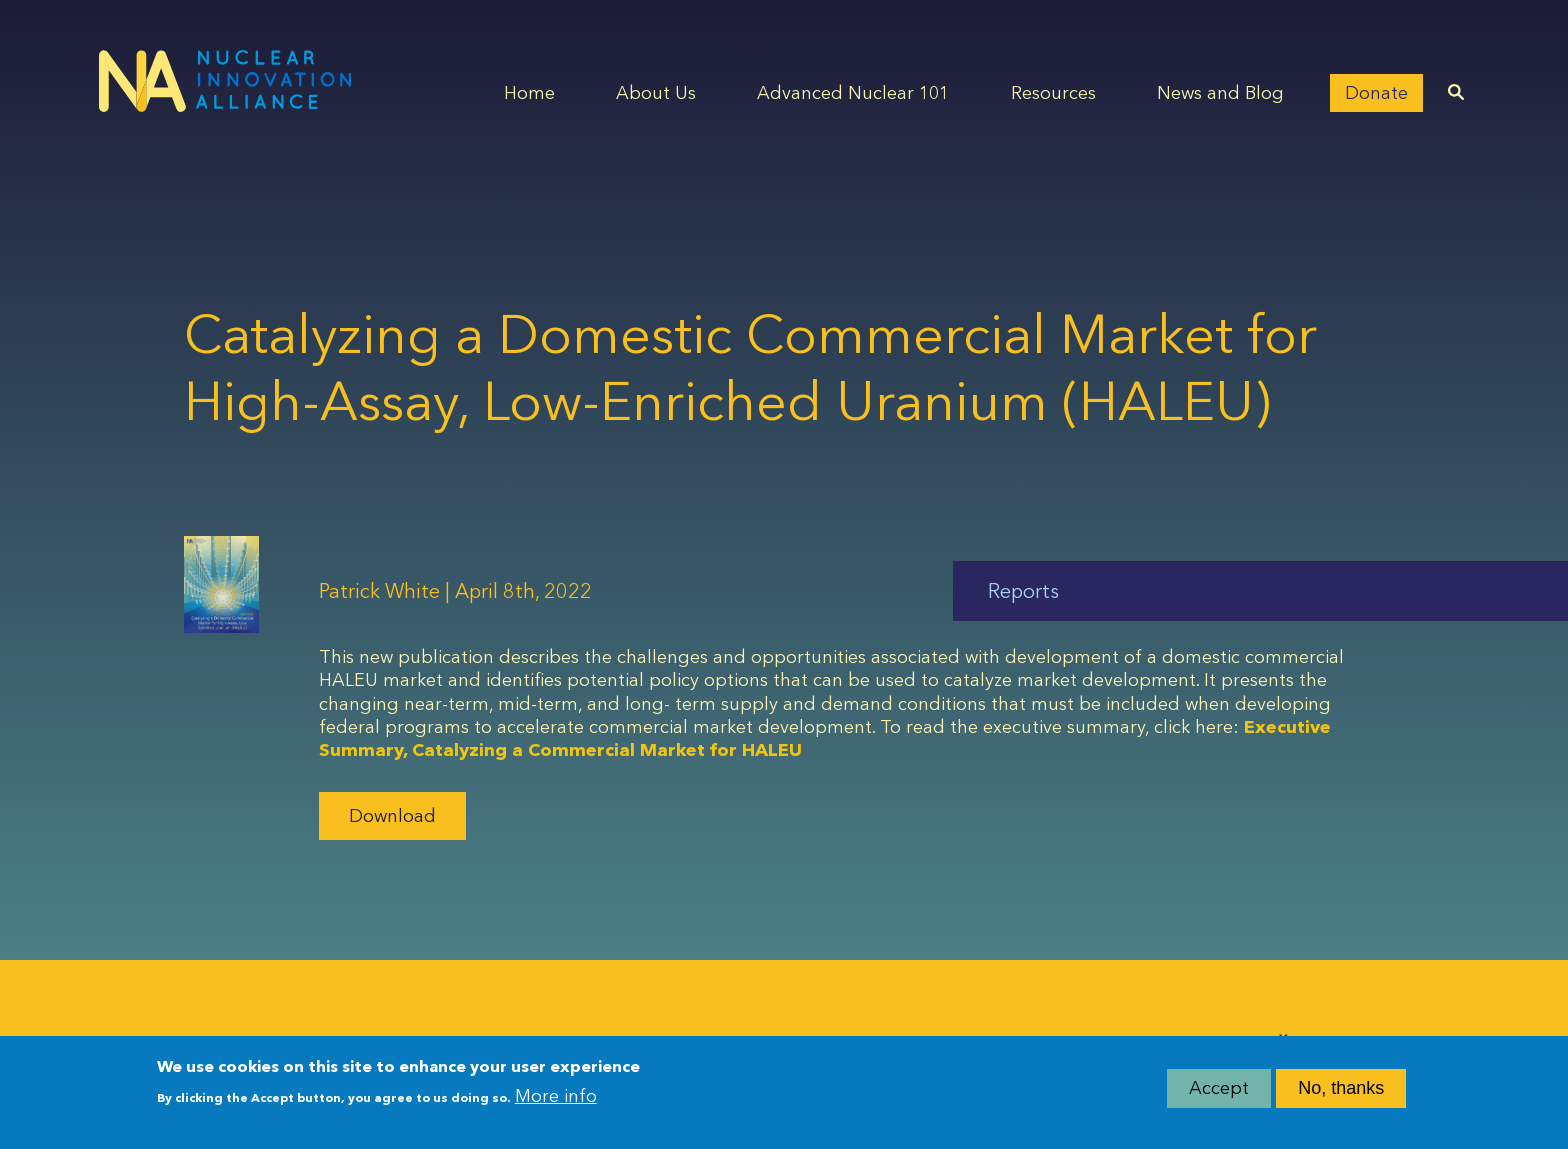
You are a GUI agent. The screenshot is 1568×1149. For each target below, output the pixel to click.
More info (556, 1097)
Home (529, 93)
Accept (1219, 1088)
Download (392, 816)
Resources (1053, 93)
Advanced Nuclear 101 (853, 93)
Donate (1376, 93)
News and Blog (1220, 93)
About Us (656, 93)
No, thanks (1341, 1088)
